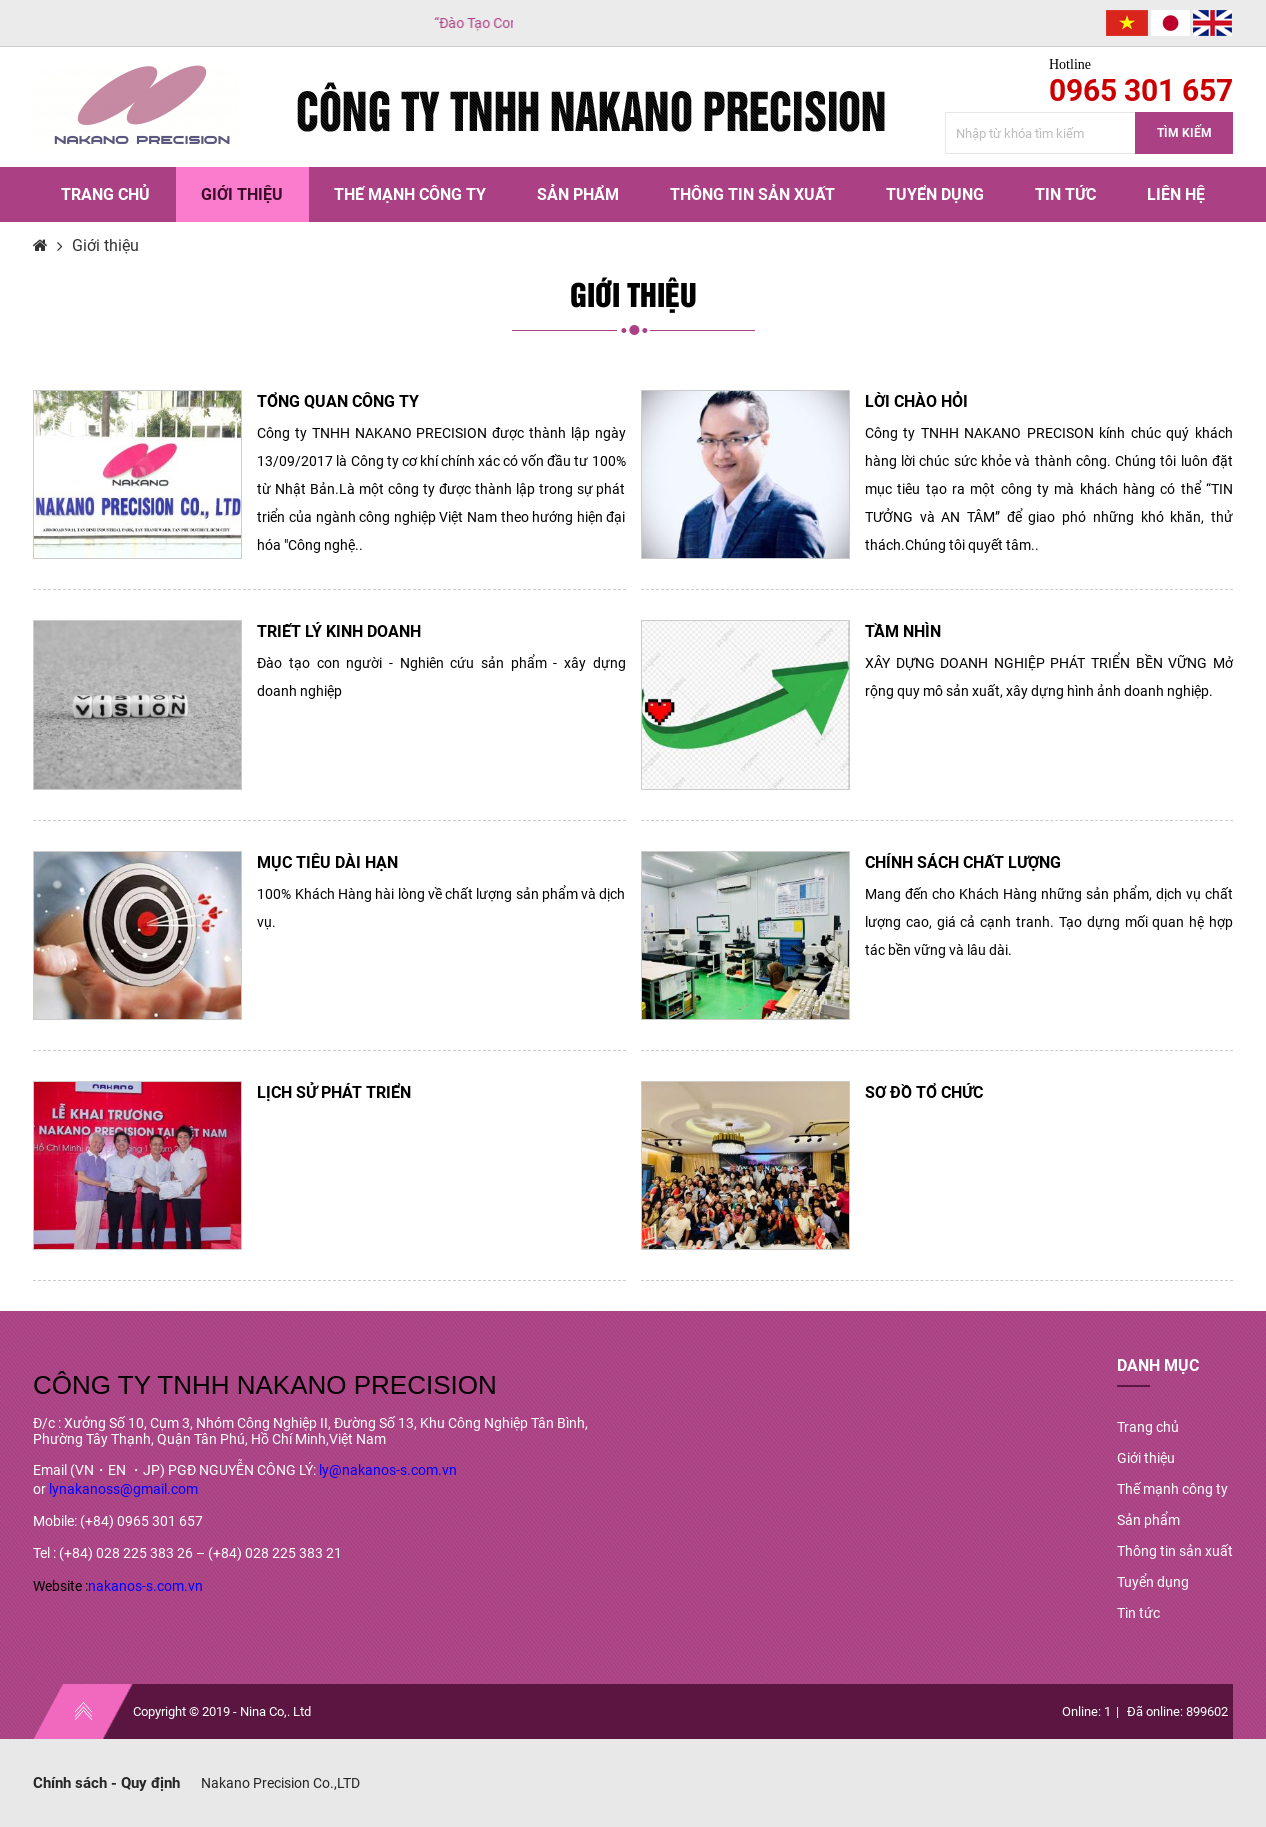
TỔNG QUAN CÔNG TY (338, 401)
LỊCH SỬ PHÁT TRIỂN (334, 1092)
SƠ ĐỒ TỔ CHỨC (924, 1092)
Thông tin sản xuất (752, 194)
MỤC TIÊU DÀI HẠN (327, 862)
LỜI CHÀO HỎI (916, 401)
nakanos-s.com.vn (145, 1586)
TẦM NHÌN (903, 631)
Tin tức (1065, 194)
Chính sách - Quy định (106, 1783)
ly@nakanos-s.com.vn (388, 1470)
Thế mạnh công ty (410, 194)
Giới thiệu (242, 194)
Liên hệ (1176, 194)
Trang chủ (105, 194)
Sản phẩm (578, 194)
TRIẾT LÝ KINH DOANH (339, 631)
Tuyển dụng (935, 194)
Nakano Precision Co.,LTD (280, 1783)
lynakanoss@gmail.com (123, 1489)
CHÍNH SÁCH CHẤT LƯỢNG (963, 862)
